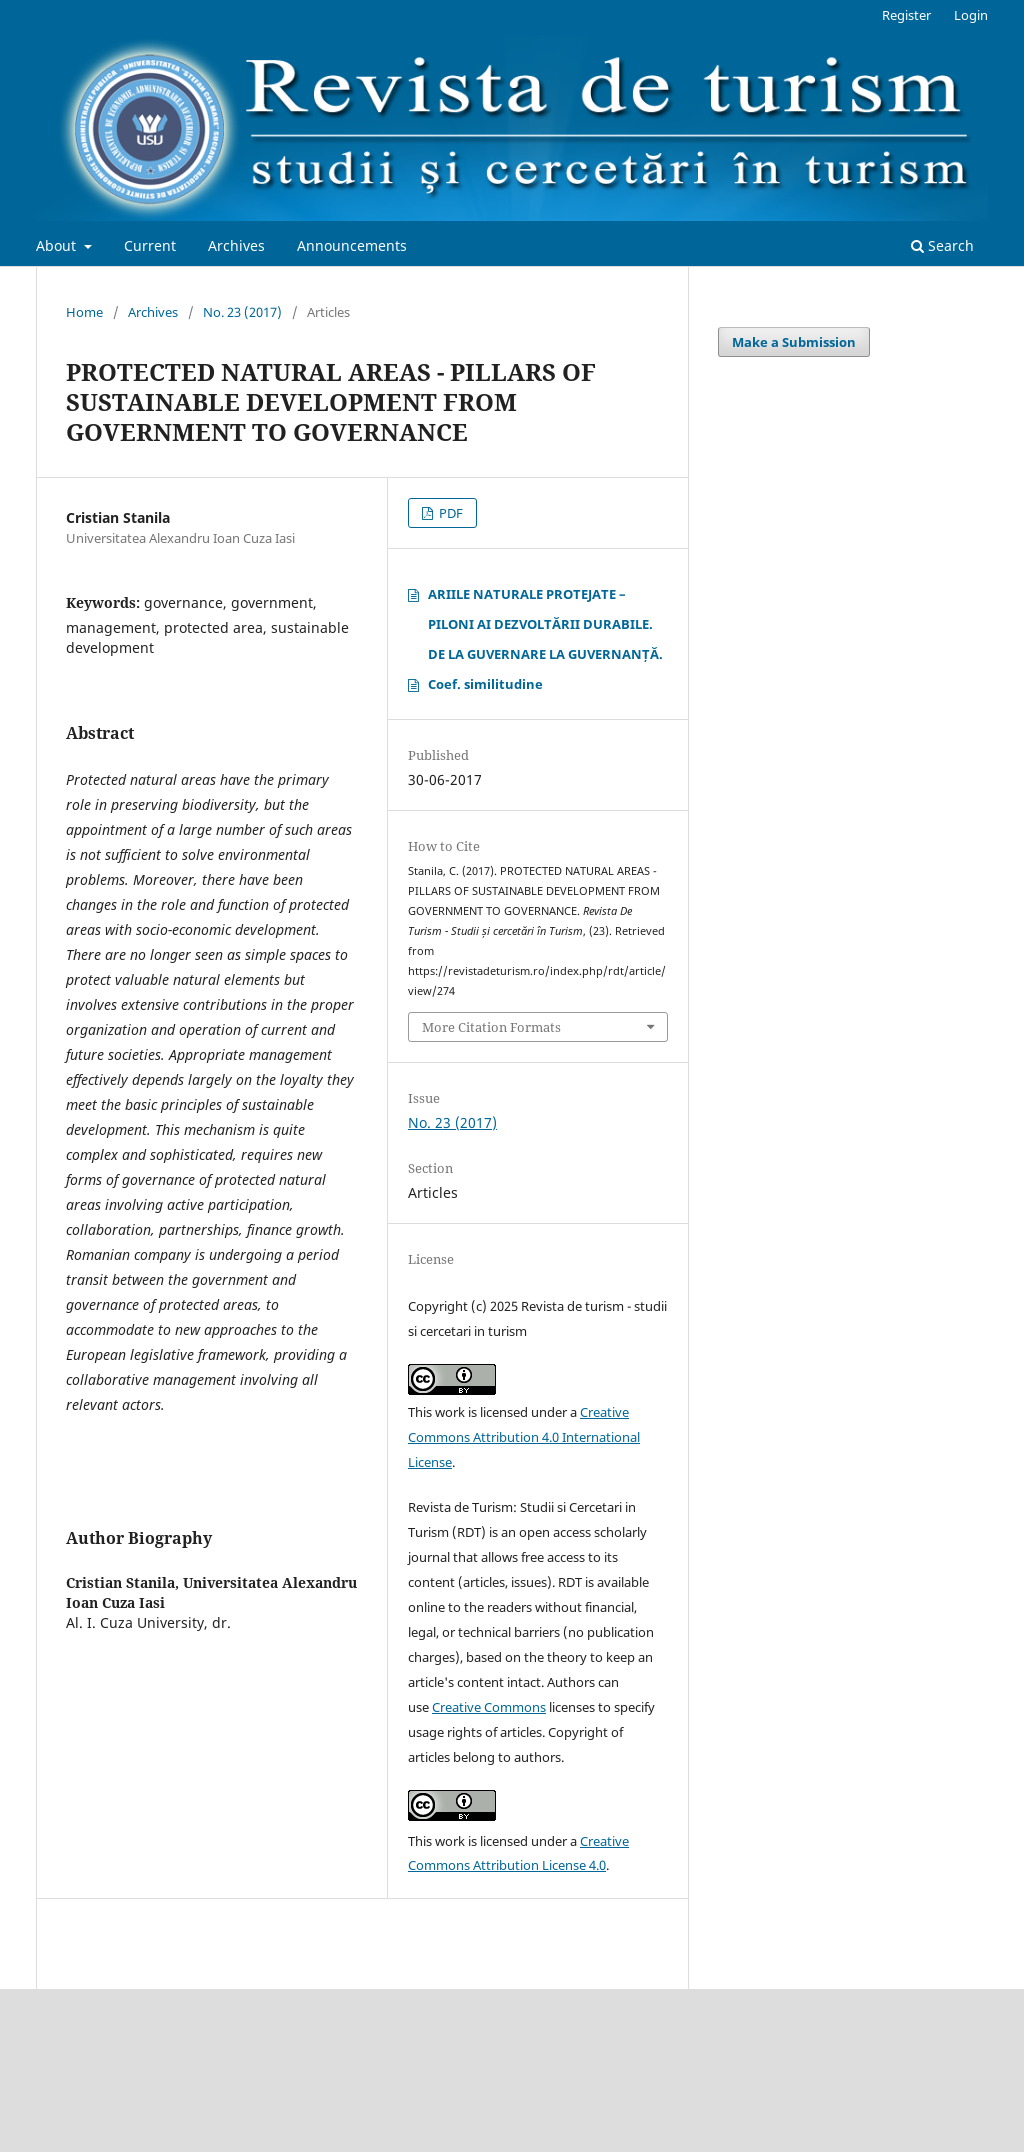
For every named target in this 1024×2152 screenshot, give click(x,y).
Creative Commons (489, 1707)
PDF (449, 513)
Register (906, 15)
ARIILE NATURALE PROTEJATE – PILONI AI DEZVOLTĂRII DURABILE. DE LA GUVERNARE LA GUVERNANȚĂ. (545, 624)
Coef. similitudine (485, 684)
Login (971, 15)
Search (942, 245)
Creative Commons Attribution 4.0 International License (524, 1437)
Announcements (352, 245)
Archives (236, 245)
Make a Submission (794, 342)
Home (84, 312)
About (58, 245)
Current (150, 245)
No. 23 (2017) (242, 312)
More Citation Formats (491, 1027)
